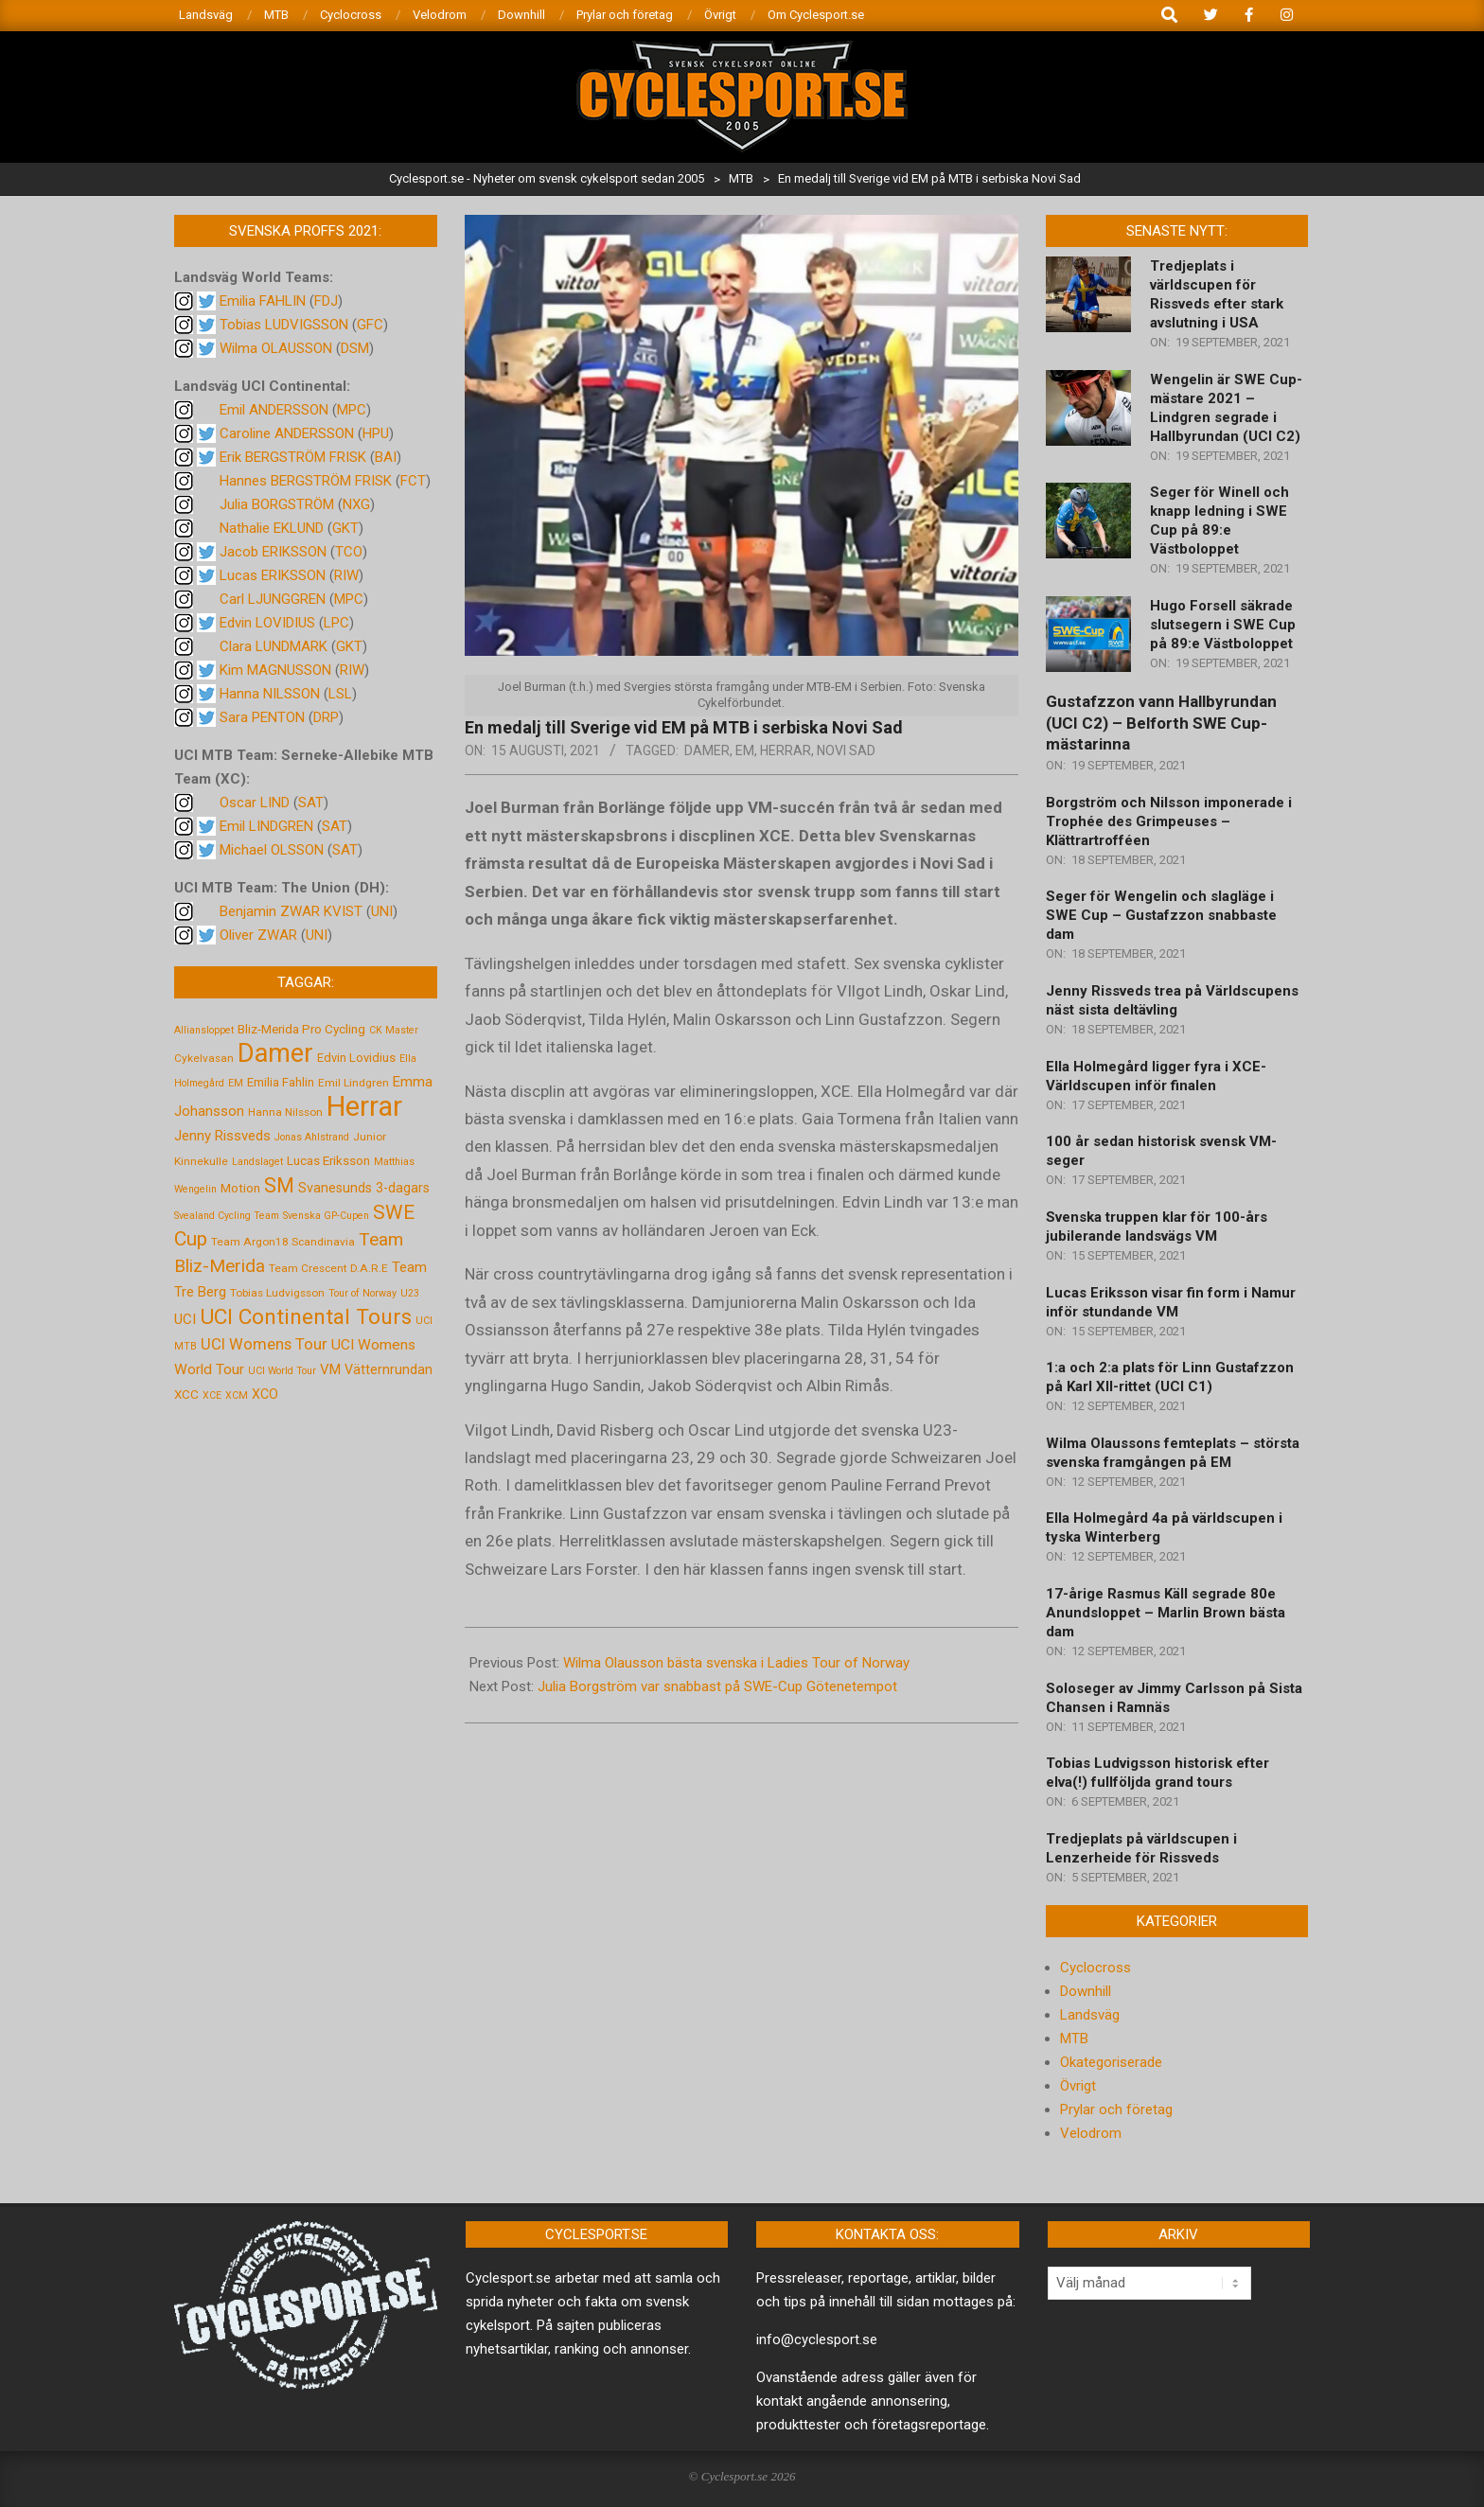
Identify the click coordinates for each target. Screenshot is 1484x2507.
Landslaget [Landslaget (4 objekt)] (257, 1162)
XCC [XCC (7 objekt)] (186, 1394)
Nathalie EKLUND (272, 528)
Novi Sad (846, 750)
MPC (351, 409)
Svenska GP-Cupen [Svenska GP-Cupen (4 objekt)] (326, 1215)
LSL (340, 693)
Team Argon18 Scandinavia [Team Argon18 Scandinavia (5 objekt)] (283, 1241)
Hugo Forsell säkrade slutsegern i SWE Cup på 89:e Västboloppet (1223, 624)
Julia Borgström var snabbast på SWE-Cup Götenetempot (717, 1686)
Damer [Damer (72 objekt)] (275, 1053)
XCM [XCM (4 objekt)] (236, 1395)
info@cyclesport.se (816, 2339)
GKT (345, 528)
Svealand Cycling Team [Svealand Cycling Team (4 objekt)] (226, 1215)
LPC (336, 622)
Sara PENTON (262, 717)
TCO (348, 551)
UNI (382, 911)
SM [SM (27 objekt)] (279, 1185)
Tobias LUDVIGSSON (284, 324)
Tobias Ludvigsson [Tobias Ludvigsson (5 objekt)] (277, 1292)
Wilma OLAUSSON (276, 348)
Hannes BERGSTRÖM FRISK (306, 480)
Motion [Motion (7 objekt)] (240, 1187)
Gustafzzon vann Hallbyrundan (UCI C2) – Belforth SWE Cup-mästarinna (1161, 722)
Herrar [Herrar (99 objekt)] (364, 1106)
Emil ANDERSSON (274, 409)
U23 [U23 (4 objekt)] (409, 1293)
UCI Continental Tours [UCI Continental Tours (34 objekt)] (306, 1317)
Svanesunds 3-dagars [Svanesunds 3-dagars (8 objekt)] (364, 1187)
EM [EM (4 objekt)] (235, 1083)
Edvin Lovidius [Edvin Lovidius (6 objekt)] (356, 1057)
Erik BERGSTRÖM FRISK (293, 457)
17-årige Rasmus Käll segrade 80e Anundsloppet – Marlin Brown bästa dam (1165, 1612)
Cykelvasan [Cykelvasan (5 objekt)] (204, 1058)
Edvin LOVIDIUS (267, 622)
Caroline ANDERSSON (287, 433)
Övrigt (1078, 2085)
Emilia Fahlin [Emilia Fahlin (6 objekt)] (280, 1082)
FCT (413, 480)
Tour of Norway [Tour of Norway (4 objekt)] (362, 1293)
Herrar (785, 750)
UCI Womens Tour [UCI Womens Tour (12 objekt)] (264, 1344)
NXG (356, 504)
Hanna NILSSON (270, 693)
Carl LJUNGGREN (273, 599)
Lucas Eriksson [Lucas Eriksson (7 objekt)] (328, 1160)
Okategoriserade (1111, 2062)
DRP (326, 717)
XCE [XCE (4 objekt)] (212, 1395)
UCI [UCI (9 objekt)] (185, 1319)
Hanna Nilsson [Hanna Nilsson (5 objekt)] (285, 1112)
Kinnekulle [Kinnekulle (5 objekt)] (201, 1161)
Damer (707, 750)
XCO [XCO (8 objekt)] (265, 1394)
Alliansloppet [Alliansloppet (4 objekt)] (204, 1030)
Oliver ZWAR (258, 935)
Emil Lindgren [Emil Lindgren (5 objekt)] (353, 1082)
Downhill (1085, 1991)
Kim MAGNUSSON (275, 670)
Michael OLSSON (272, 849)
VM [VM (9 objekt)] (330, 1369)
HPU (375, 433)
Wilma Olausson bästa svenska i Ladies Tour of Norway (736, 1662)
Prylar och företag (1116, 2109)
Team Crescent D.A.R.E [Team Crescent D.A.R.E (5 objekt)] (328, 1268)
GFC (370, 324)
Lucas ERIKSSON (273, 575)
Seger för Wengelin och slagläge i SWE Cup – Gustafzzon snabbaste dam (1161, 915)
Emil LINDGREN (266, 826)
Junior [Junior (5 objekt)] (369, 1136)
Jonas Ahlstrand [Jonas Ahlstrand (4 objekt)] (311, 1137)
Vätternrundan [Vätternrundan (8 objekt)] (388, 1369)
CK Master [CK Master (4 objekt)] (393, 1030)
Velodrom (1091, 2133)
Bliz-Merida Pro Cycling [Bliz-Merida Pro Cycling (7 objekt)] (301, 1028)
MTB (1074, 2038)
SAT (311, 802)
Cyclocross (1095, 1967)
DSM (355, 348)
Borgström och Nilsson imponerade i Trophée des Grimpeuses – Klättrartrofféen (1169, 821)
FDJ (326, 300)
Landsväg (1090, 2014)
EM (744, 750)
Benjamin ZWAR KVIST (291, 911)
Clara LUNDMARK (273, 646)
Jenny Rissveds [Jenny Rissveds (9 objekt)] (222, 1135)
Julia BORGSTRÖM (277, 504)
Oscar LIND (255, 802)
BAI (386, 457)
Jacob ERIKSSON (273, 551)
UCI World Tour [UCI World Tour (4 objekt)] (282, 1371)
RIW (346, 575)
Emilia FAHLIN (263, 300)
